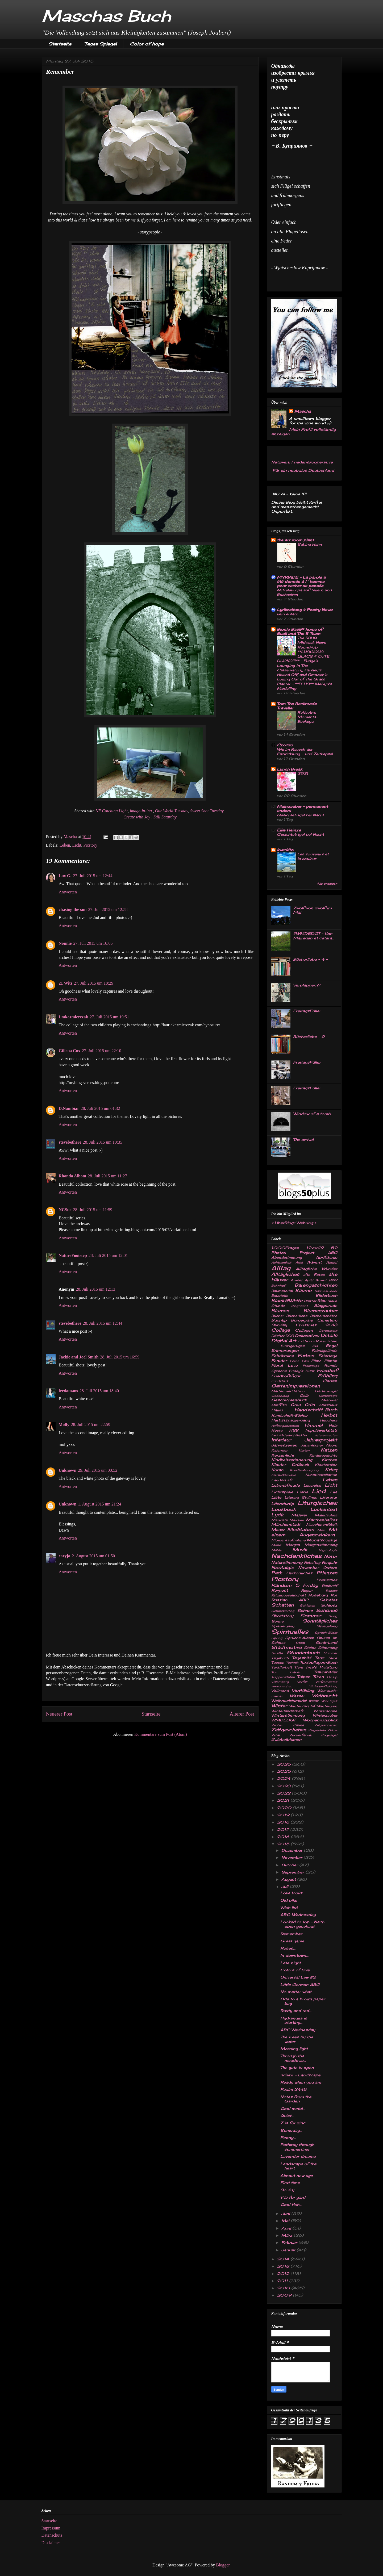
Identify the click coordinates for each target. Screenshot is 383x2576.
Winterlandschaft (287, 1711)
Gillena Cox (69, 1050)
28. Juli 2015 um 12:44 (102, 1323)
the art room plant (295, 540)
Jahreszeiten (284, 1445)
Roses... (287, 1948)
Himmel (314, 1425)
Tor (274, 1672)
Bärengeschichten (316, 1285)
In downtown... (294, 1955)
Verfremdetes (326, 1682)
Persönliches (299, 1573)
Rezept (331, 1590)
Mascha (302, 411)
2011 (283, 2280)
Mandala (279, 1520)
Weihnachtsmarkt (288, 1700)
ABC (332, 1252)
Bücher (277, 1316)
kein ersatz (287, 614)
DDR (289, 1336)
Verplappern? (306, 985)
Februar (289, 2242)
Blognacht (299, 1306)
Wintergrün (327, 1706)
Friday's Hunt (301, 1371)
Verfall (302, 1682)
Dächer (277, 1336)
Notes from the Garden (295, 2099)
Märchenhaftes (321, 1519)
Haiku (276, 1410)
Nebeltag (312, 1563)
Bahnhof (278, 1285)
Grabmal (329, 1400)
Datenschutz (52, 2535)
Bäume (303, 1290)
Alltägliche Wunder (316, 1268)
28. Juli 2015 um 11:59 (92, 1209)
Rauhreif (329, 1586)
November (308, 1567)
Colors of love (295, 1970)
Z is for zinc (292, 2123)
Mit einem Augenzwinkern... (304, 1532)
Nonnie (65, 943)
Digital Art (284, 1340)
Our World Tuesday (171, 811)
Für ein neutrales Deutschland (302, 470)
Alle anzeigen (327, 883)
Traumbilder (325, 1672)
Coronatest (327, 1330)
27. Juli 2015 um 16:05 (93, 943)
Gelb (304, 1396)
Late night (290, 1962)
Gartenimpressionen (295, 1386)
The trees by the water (296, 2039)
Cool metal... (292, 2108)
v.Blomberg (280, 1682)
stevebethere (70, 1142)
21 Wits (65, 983)
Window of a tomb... (313, 1113)
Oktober (290, 1865)
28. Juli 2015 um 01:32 (100, 1108)
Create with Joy (137, 817)
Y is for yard (292, 2197)
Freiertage (311, 1366)
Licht (76, 845)
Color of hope (147, 44)
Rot (334, 1595)
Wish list (289, 1907)
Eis (315, 1346)
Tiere (298, 1667)
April (286, 2228)
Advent (314, 1262)
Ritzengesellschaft (288, 1595)
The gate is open (297, 2067)
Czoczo (285, 745)
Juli (285, 1886)
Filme (316, 1361)
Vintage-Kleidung (323, 1686)
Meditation (300, 1529)
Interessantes (326, 1435)
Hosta (276, 1430)
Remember (291, 1933)
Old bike (288, 1900)
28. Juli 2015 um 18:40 (99, 1391)
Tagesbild (301, 1657)
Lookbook (283, 1509)
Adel (299, 1262)
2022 (284, 1793)
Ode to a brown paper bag (302, 2001)
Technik (292, 1663)
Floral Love (284, 1365)
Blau (321, 1300)
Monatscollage (322, 1540)
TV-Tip (331, 1677)
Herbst (329, 1415)
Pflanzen (327, 1572)
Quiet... (287, 2115)
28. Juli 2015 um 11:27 (107, 1176)
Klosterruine (326, 1465)
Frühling (327, 1375)
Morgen (293, 1545)
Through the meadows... (293, 2058)
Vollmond (280, 1691)
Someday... (291, 2130)
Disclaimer (50, 2542)
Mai (286, 2220)
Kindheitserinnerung (291, 1459)
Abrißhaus (326, 1257)
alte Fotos (314, 1275)
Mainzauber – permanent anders (302, 808)
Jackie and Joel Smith (79, 1357)
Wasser (297, 1695)
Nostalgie (282, 1567)
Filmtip (330, 1361)
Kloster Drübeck (290, 1464)
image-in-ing (141, 811)
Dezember (292, 1850)
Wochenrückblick (320, 1720)
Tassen (277, 1663)
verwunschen (281, 1686)
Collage (280, 1330)
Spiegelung (327, 1626)
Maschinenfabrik (321, 1525)
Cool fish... (291, 2204)
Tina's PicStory (321, 1667)
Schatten (282, 1605)
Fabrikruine (282, 1355)
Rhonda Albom (72, 1176)
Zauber (277, 1725)
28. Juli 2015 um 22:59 (90, 1424)
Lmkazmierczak (73, 1017)
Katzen (329, 1450)
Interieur (281, 1439)
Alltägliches (285, 1274)
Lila (333, 1492)
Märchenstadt (285, 1524)
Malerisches (326, 1515)
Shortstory (282, 1615)
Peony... (288, 2137)
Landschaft (282, 1480)
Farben (306, 1355)
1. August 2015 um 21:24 (99, 1504)
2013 (283, 2266)
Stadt (300, 1643)
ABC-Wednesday (298, 1914)
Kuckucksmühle (283, 1475)
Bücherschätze (323, 1316)
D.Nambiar (69, 1108)
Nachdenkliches (296, 1555)
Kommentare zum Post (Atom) (160, 1734)
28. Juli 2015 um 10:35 (102, 1142)
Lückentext (323, 1509)
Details (328, 1335)
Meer (321, 1530)
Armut (321, 1280)
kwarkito (285, 849)
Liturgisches (317, 1502)
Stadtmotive (286, 1647)
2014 (283, 2259)
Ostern (330, 1567)
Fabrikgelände (324, 1351)
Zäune (298, 1725)
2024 (284, 1778)
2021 (283, 1800)
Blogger (223, 2565)
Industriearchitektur (289, 1435)
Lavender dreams (298, 2156)
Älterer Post (242, 1714)
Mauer (278, 1529)
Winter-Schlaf (302, 1706)
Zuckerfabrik (300, 1735)
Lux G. (65, 875)
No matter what (295, 1991)
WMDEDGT (283, 1720)
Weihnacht (324, 1695)
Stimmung (327, 1648)
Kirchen (329, 1459)
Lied (319, 1491)
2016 (284, 1836)
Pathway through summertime (297, 2146)
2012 (283, 2273)
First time (290, 2182)
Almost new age (296, 2175)
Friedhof (327, 1370)
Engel (331, 1345)
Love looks (291, 1893)
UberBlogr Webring (293, 1222)
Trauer (295, 1672)
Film (305, 1361)
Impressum (50, 2528)
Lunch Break (289, 769)
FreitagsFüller (307, 1011)
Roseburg (318, 1595)
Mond (276, 1545)
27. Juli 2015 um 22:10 (101, 1050)
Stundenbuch (303, 1652)
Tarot (332, 1658)
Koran (277, 1469)
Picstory (90, 845)
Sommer (310, 1615)
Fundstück (279, 1381)
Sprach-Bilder (326, 1632)
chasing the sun (73, 909)
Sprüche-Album (299, 1638)
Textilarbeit (281, 1667)
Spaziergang (282, 1626)
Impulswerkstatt (321, 1430)
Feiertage (327, 1355)
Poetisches (327, 1580)
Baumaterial (282, 1291)
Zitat (275, 1735)
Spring (276, 1638)
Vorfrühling (303, 1690)
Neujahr (329, 1562)
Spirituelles (289, 1631)
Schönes (326, 1610)
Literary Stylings (301, 1497)
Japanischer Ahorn (319, 1445)
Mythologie (328, 1550)
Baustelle (279, 1296)
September (293, 1872)
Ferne (294, 1361)
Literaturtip (282, 1503)
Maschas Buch (106, 16)
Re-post (279, 1590)
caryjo (64, 1556)
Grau (295, 1404)
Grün (310, 1404)
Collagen (304, 1330)
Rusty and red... (295, 2010)
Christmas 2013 (316, 1325)
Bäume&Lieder (326, 1291)
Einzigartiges (293, 1346)
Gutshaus (328, 1405)
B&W (333, 1280)
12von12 (315, 1247)
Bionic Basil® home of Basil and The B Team (299, 631)
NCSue (65, 1209)
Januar (289, 2250)
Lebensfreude (285, 1485)
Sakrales (328, 1600)
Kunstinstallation (321, 1475)
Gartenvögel (326, 1391)
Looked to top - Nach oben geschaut (302, 1924)
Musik (299, 1549)
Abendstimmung (286, 1258)
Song (332, 1616)
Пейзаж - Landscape (300, 2075)
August (289, 1879)
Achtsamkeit (281, 1262)
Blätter (310, 1301)
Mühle (276, 1550)
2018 (283, 1822)
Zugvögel (329, 1735)
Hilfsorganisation (285, 1426)
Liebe (302, 1492)
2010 (284, 2288)
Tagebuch (280, 1658)
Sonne (277, 1621)
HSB (293, 1430)
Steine (310, 1648)
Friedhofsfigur (285, 1376)
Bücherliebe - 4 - (310, 959)
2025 (284, 1771)
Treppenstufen (283, 1677)
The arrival (303, 1139)
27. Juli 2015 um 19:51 (109, 1017)
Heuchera (328, 1420)
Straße (277, 1653)
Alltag (280, 1268)
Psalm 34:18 (293, 2089)
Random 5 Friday (294, 1585)
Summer (330, 1653)
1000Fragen (285, 1247)
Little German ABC (299, 1984)
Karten (304, 1450)
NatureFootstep (73, 1255)
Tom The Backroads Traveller (297, 705)
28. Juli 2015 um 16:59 (119, 1357)
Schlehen (307, 1605)
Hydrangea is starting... (293, 2020)
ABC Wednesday (297, 2029)
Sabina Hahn (309, 544)
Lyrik (277, 1514)
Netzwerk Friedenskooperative (302, 462)
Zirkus (332, 1730)
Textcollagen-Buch (318, 1662)
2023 (284, 1786)
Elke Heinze (289, 830)
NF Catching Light (111, 811)
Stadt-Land (326, 1643)
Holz (333, 1426)
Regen (307, 1590)
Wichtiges (329, 1701)
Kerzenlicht (282, 1455)
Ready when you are (300, 2082)
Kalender (279, 1450)
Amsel (296, 1280)
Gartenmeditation (288, 1391)
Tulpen (303, 1676)
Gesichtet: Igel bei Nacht (300, 815)
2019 (284, 1815)
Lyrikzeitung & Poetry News (304, 609)
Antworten (68, 892)
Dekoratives (307, 1335)
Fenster (279, 1360)
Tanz (319, 1657)
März (287, 2235)
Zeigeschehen (325, 1725)
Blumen (280, 1310)
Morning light (294, 2048)
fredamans (68, 1391)
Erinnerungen (285, 1350)
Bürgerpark (302, 1320)
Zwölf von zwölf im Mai (312, 910)
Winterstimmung (288, 1715)
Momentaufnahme (288, 1540)
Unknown (68, 1470)
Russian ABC (290, 1600)
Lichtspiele (282, 1492)
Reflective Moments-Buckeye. (307, 717)
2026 (284, 1764)
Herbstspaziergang (290, 1420)
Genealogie (328, 1396)
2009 (285, 2295)
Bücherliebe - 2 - (310, 1036)
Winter (279, 1705)
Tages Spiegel (100, 44)
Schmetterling (282, 1611)
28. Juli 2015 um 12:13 (95, 1289)
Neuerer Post (59, 1714)
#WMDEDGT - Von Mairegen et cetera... (313, 935)
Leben (65, 845)
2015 (284, 1844)
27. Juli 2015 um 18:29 (93, 983)
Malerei (299, 1515)
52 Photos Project (304, 1250)
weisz (314, 1701)
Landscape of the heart (298, 2166)
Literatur (328, 1497)
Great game (292, 1941)
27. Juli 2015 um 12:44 (93, 875)
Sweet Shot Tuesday (206, 811)
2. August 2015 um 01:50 (93, 1556)
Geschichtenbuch (289, 1400)
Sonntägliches (320, 1621)
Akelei (331, 1262)
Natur (330, 1556)
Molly (64, 1424)
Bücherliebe (296, 1316)
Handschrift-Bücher (289, 1415)
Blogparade (325, 1305)
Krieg (331, 1469)
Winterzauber (325, 1715)
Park (276, 1572)
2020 (285, 1807)
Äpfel (309, 1280)
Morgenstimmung (321, 1545)
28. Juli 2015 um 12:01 (108, 1255)
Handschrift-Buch (315, 1409)
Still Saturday (165, 817)
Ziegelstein (317, 1730)
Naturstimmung (286, 1562)
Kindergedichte (323, 1455)
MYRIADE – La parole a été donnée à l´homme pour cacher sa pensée (301, 581)
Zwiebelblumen (286, 1739)
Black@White (286, 1300)
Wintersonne (325, 1711)
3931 (302, 773)
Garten (330, 1380)
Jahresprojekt (321, 1439)
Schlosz (329, 1605)
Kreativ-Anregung (304, 1470)
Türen (318, 1676)
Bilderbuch (326, 1295)
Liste (276, 1497)
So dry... (288, 2190)
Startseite (59, 44)
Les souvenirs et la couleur (313, 856)
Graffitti (279, 1405)
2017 (283, 1829)
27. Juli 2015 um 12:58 (107, 909)
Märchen (296, 1520)
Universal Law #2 (298, 1977)
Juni (286, 2213)
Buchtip (279, 1320)
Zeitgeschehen (288, 1729)
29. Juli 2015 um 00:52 (97, 1470)
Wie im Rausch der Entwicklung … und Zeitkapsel (305, 751)
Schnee (305, 1610)
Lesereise (312, 1485)
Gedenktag (280, 1396)
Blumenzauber (320, 1310)
